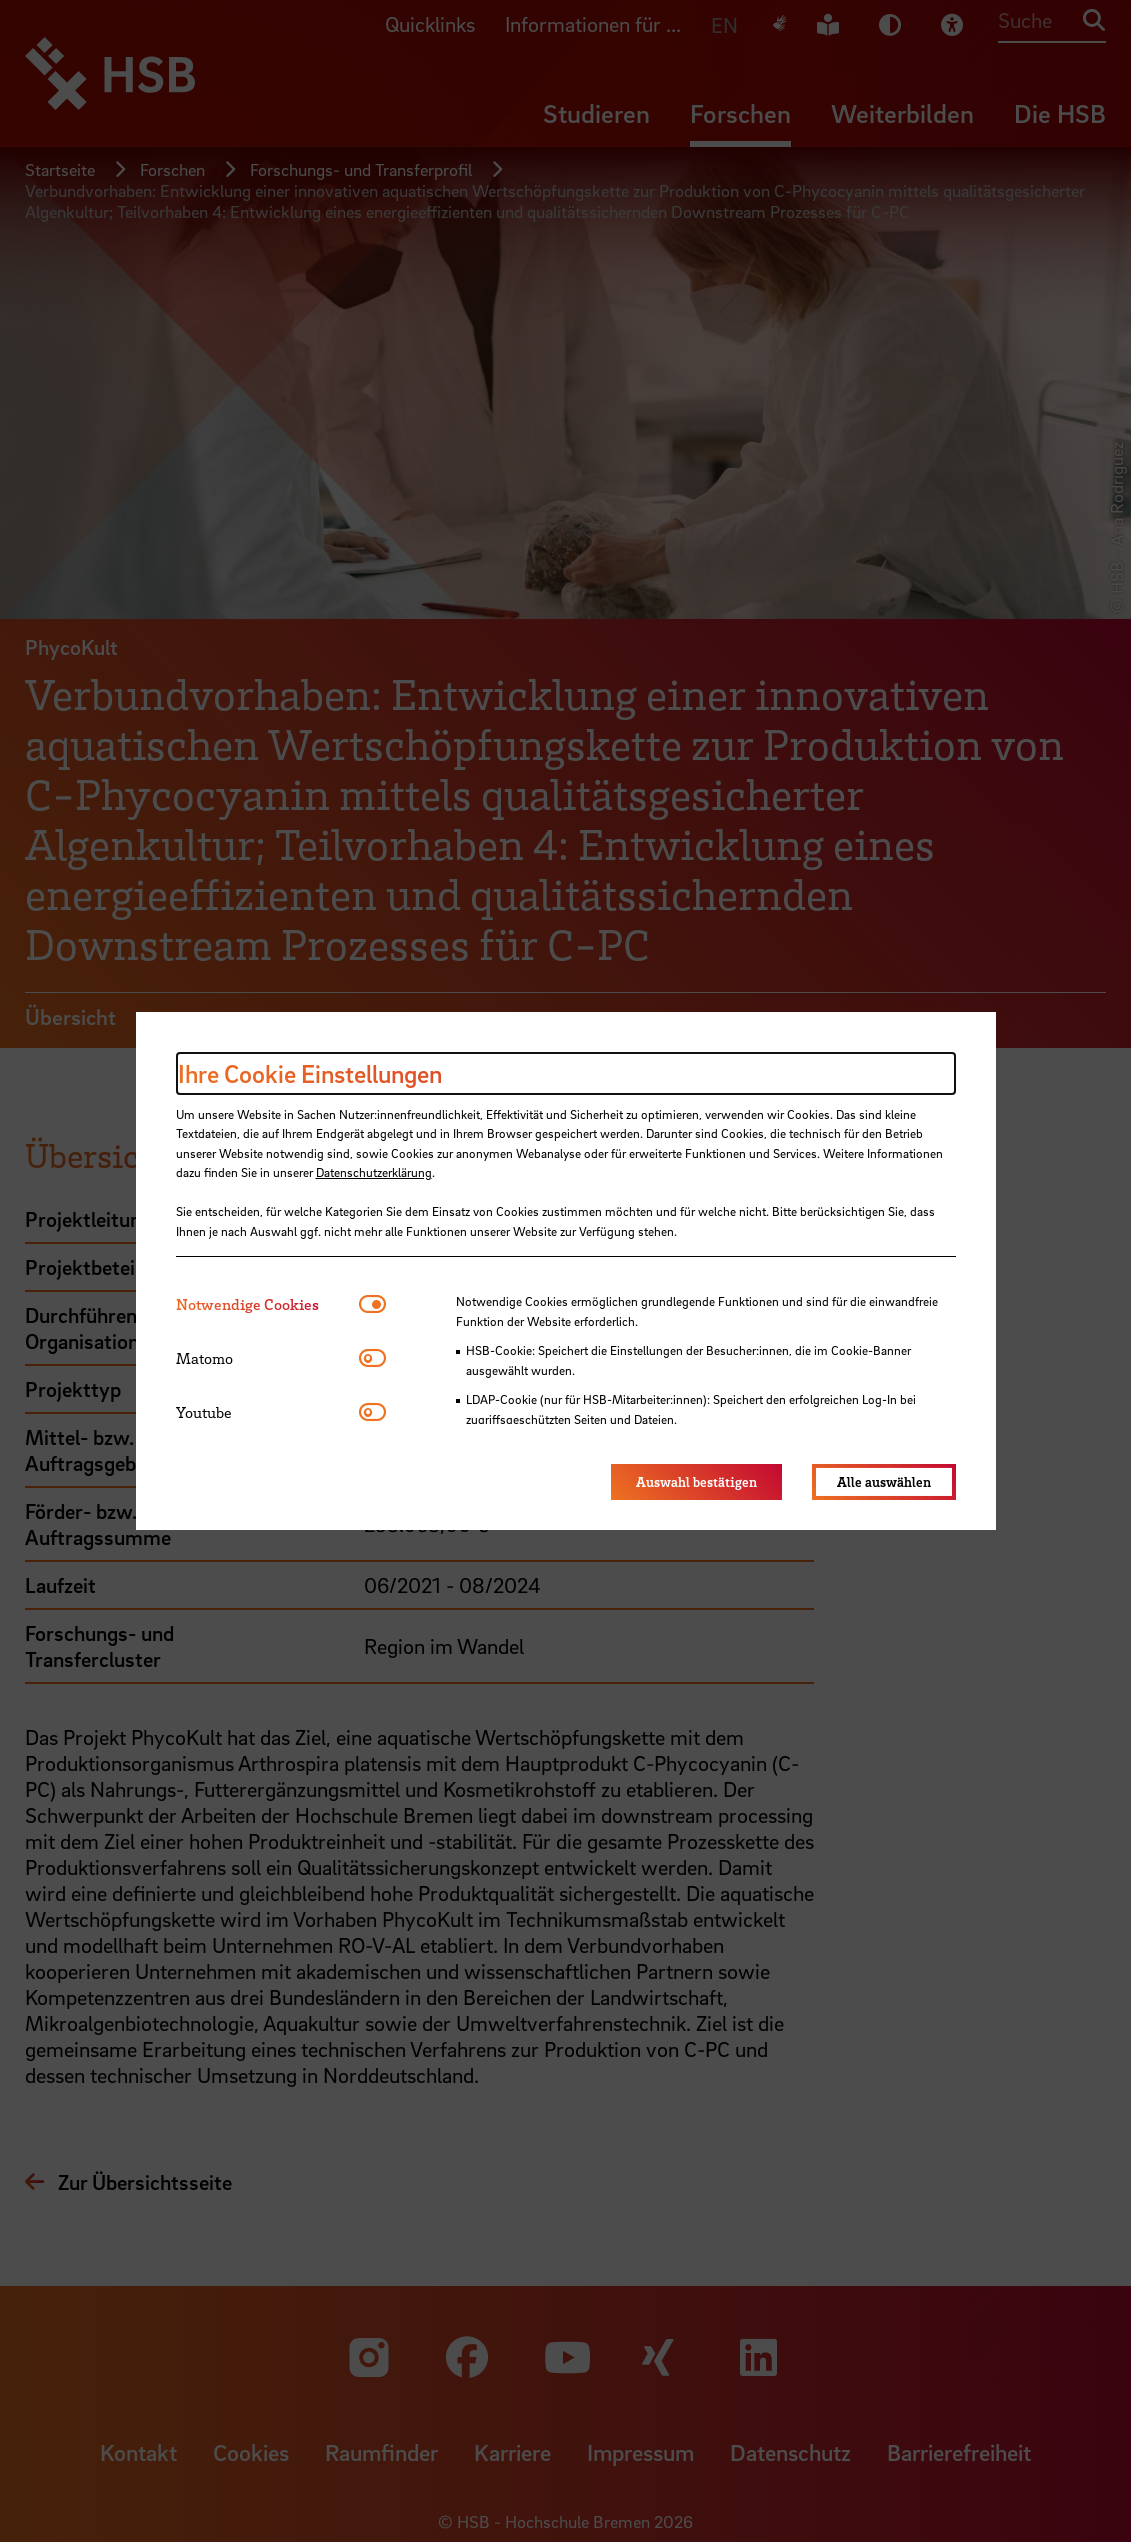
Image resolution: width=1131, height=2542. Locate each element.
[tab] (267, 1304)
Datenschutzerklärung (374, 1172)
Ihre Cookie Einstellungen (310, 1073)
